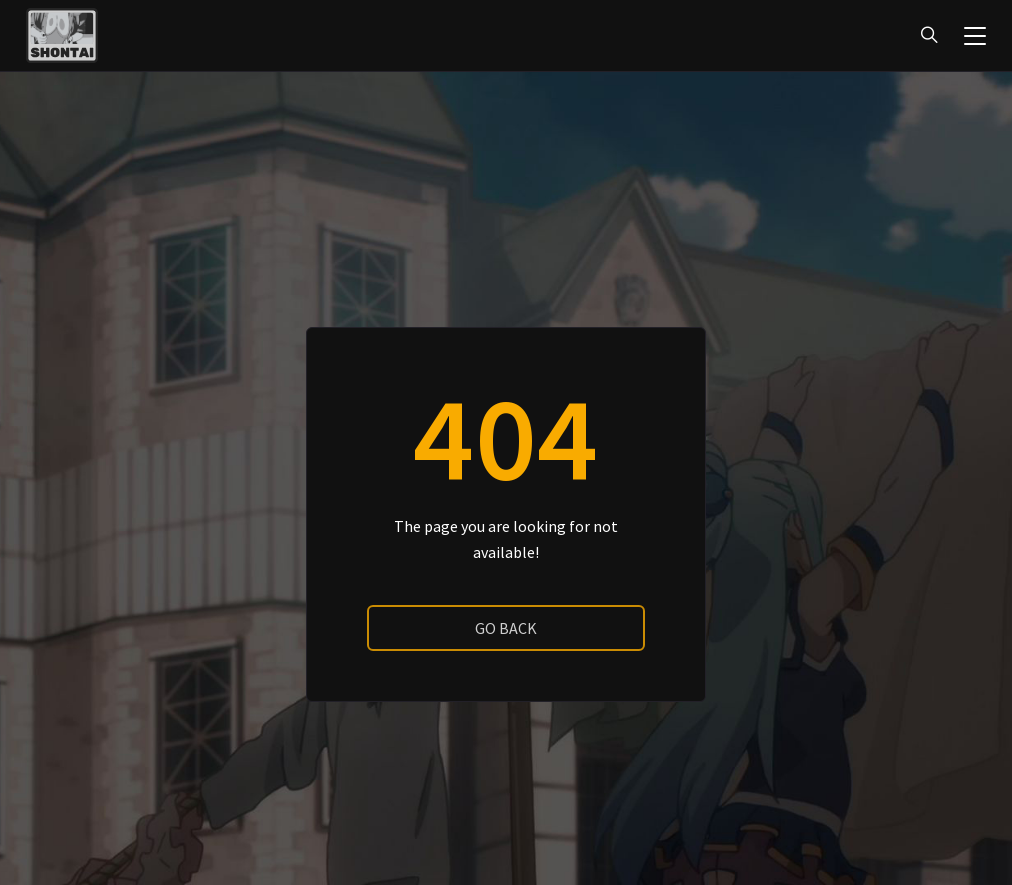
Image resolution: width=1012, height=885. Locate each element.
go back (506, 628)
